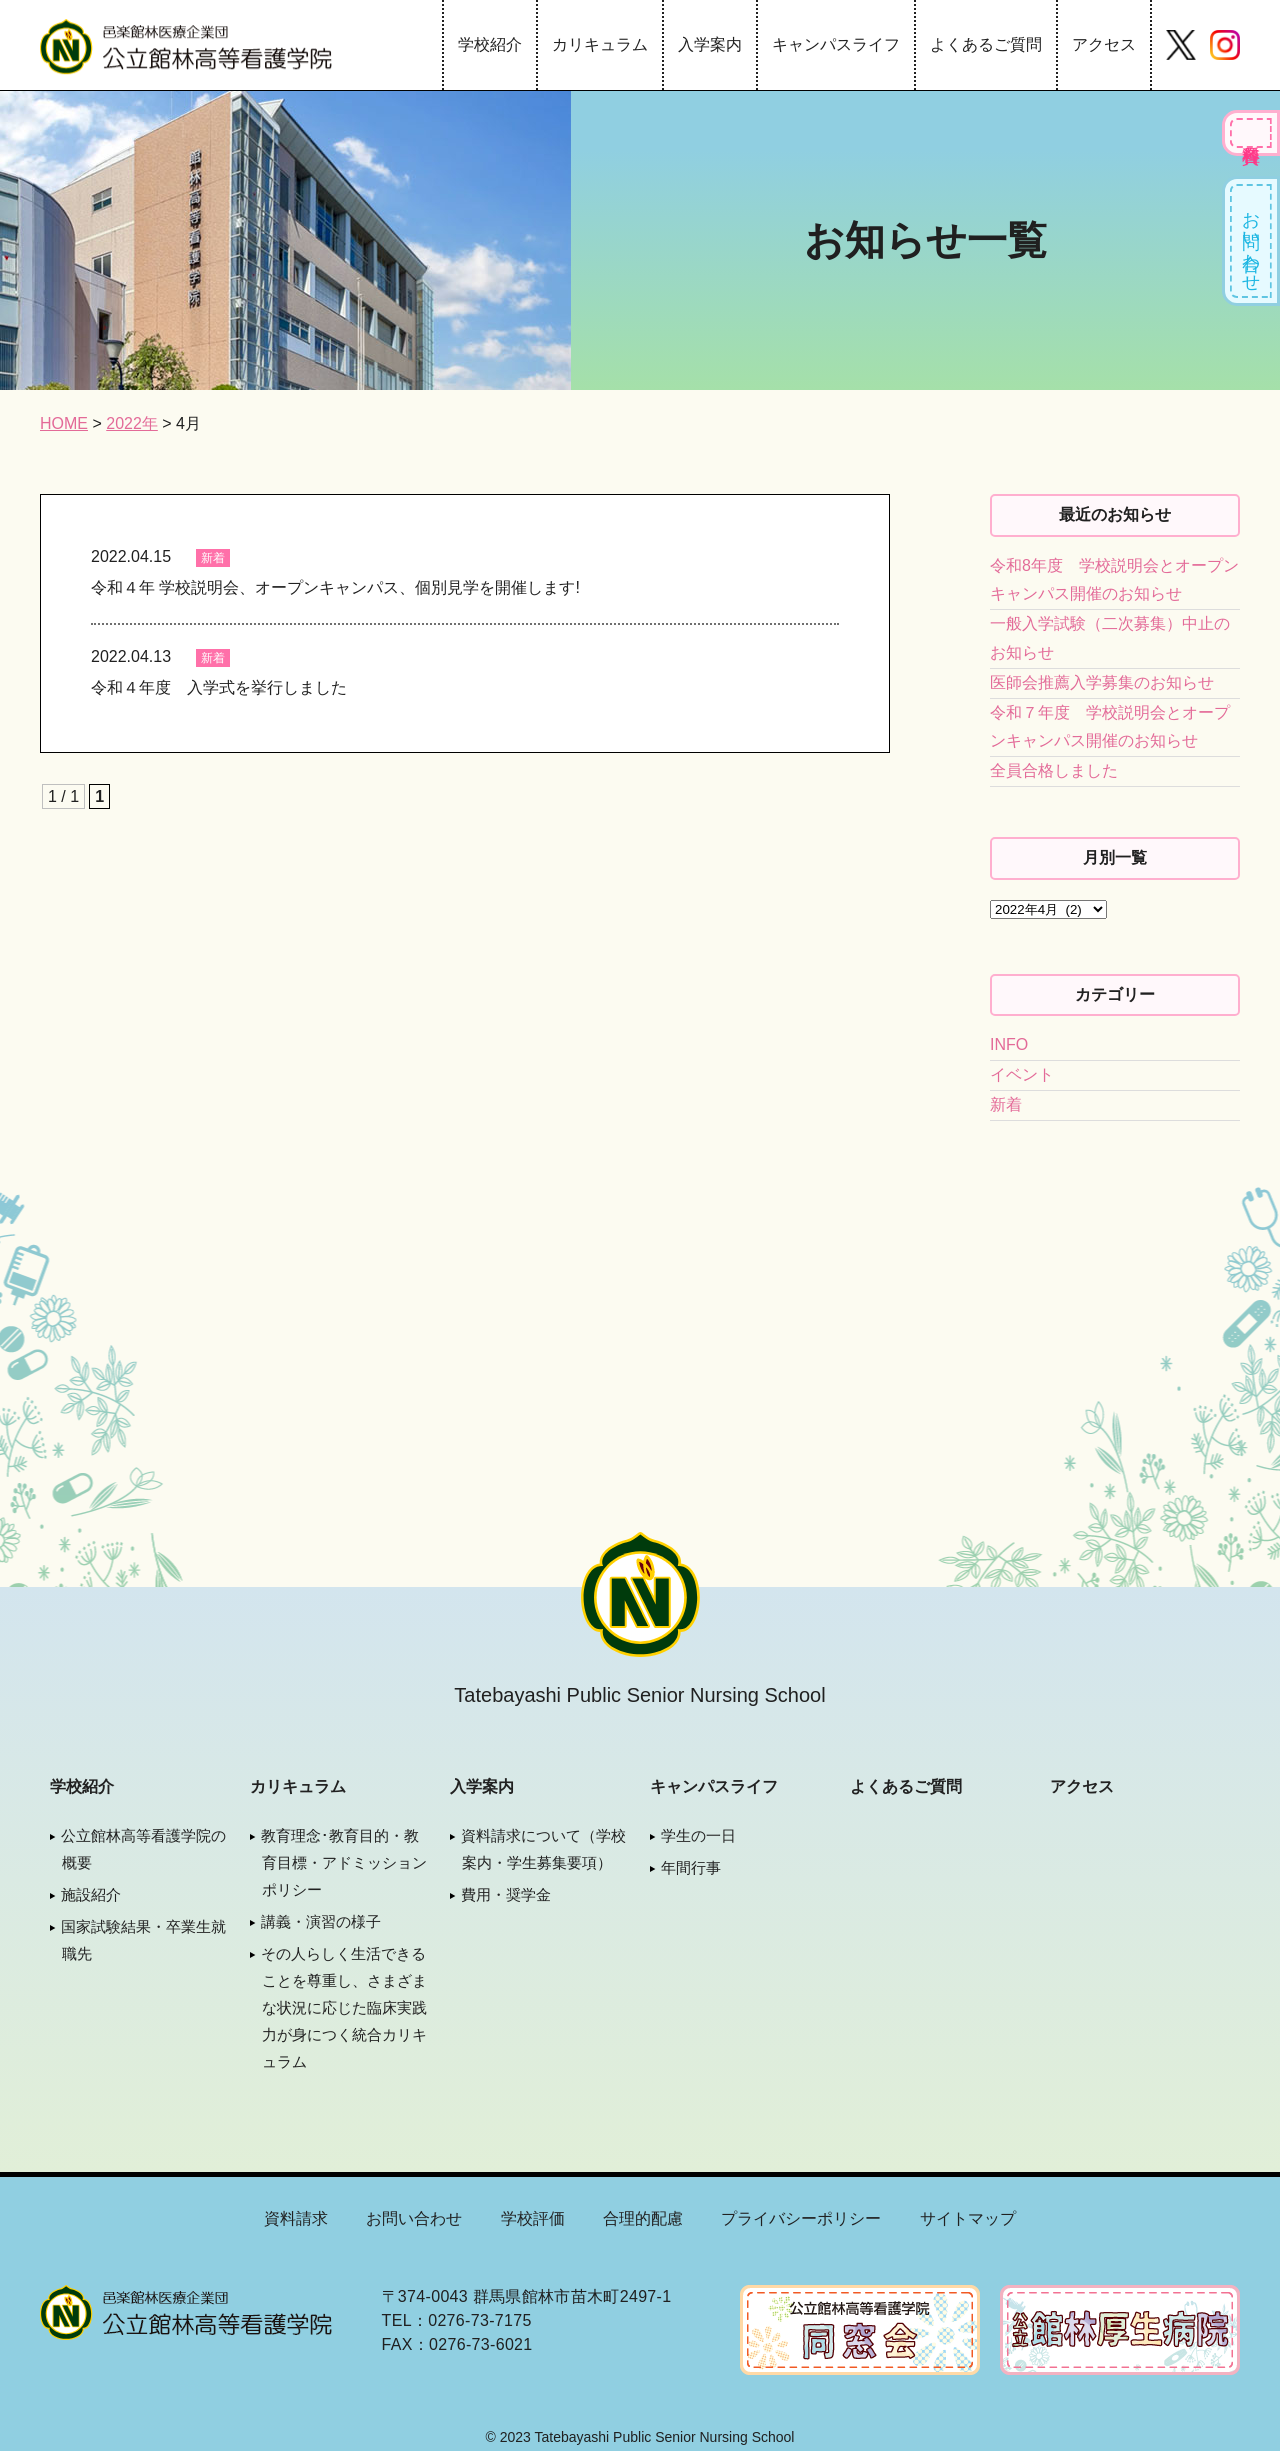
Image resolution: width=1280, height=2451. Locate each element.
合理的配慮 (643, 2218)
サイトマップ (968, 2218)
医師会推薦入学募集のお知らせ (1102, 682)
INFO (1009, 1044)
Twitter (1181, 45)
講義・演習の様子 (321, 1921)
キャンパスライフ (836, 44)
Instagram (1225, 45)
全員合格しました (1054, 770)
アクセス (1104, 44)
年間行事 (691, 1867)
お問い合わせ (1251, 241)
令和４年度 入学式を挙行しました (219, 687)
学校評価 (533, 2218)
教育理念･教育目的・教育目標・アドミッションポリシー (344, 1862)
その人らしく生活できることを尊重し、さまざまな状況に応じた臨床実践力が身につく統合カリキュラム (344, 2007)
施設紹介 (91, 1894)
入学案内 (710, 44)
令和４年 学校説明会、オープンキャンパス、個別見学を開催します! (335, 587)
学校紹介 (490, 44)
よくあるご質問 (986, 44)
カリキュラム (600, 44)
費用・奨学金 (506, 1894)
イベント (1022, 1074)
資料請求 (296, 2218)
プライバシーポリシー (801, 2218)
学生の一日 (698, 1835)
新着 (213, 558)
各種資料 (1251, 133)
